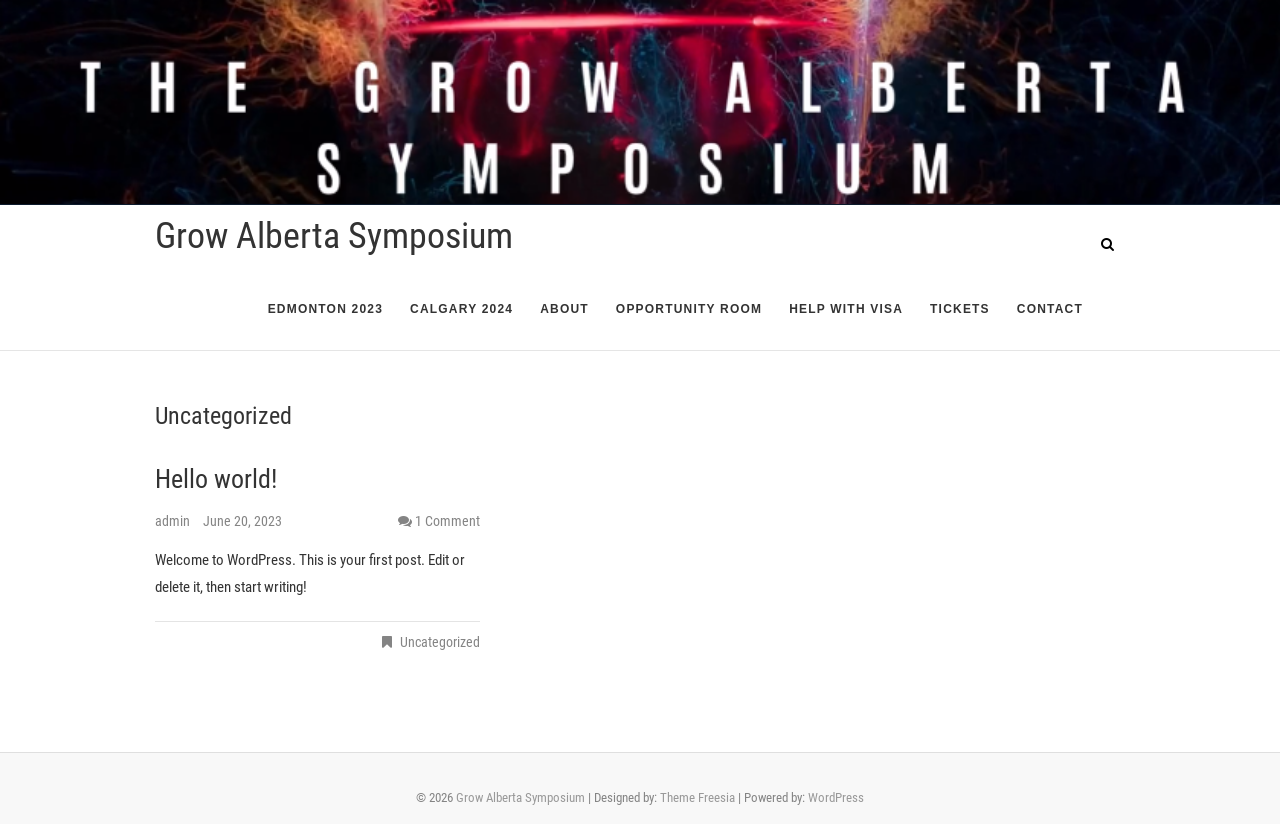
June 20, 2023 (242, 521)
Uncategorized (440, 642)
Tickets (960, 309)
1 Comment (447, 521)
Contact (1050, 309)
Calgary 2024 (461, 309)
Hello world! (216, 479)
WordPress (836, 797)
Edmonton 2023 (325, 309)
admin (174, 521)
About (564, 309)
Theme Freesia (697, 797)
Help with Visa (846, 309)
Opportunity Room (689, 309)
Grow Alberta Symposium (334, 236)
